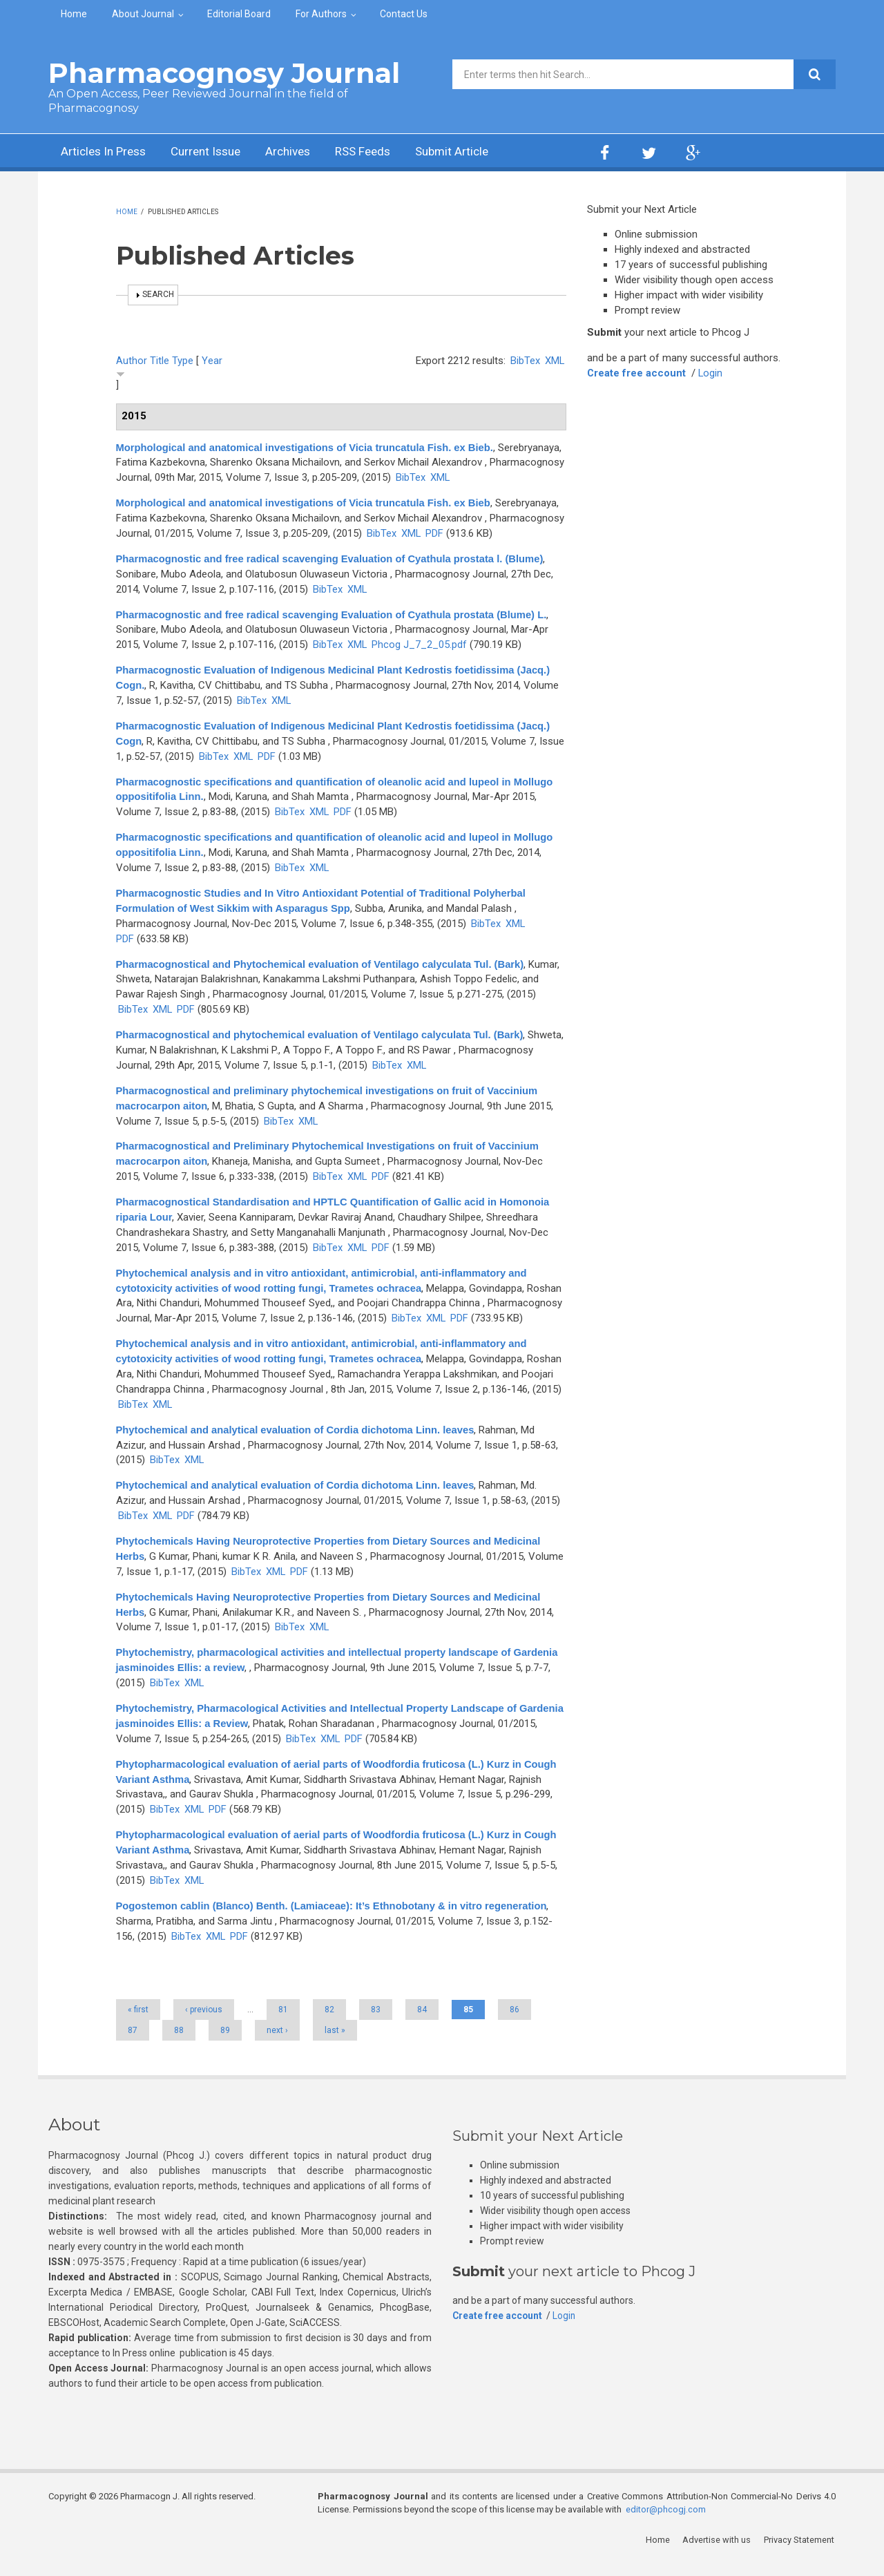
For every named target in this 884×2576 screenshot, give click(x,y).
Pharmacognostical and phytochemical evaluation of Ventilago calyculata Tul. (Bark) (323, 1034)
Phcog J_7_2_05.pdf (420, 644)
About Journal (143, 13)
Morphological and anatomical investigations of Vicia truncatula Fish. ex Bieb (306, 502)
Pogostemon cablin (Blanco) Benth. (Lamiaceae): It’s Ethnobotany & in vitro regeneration (335, 1921)
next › (277, 2045)
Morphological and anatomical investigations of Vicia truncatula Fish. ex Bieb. (308, 447)
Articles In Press (106, 152)
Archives (300, 152)
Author (131, 360)
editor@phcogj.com (666, 2524)
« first (138, 2025)
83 (376, 2025)
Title (159, 360)
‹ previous (203, 2025)
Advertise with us (718, 2554)
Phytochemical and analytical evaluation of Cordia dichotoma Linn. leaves (298, 1445)
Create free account (636, 373)
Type (182, 360)
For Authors (321, 13)
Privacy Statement (800, 2554)
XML (554, 360)
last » (335, 2045)
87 (132, 2045)
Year (212, 360)
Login (711, 373)
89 (225, 2045)
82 (329, 2025)
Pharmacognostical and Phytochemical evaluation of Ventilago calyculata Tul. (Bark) (323, 964)
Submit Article (472, 152)
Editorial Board (239, 13)
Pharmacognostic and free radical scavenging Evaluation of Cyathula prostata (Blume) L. (335, 614)
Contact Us (403, 13)
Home (74, 13)
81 (283, 2025)
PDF (435, 533)
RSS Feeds (379, 152)
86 (514, 2025)
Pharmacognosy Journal (224, 73)
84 (422, 2025)
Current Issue (213, 152)
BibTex (524, 360)
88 (179, 2045)
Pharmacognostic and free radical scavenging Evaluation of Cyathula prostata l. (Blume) (333, 558)
